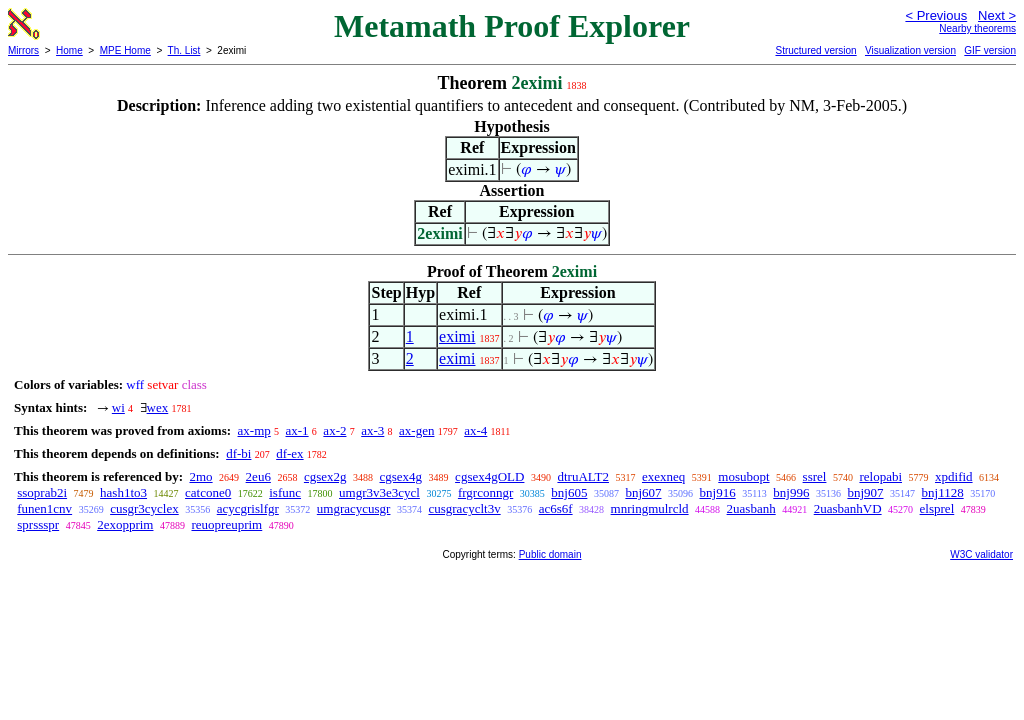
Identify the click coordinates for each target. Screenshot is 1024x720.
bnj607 (643, 492)
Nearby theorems (977, 28)
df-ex (289, 453)
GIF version (990, 50)
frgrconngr (485, 492)
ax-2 (334, 430)
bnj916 (718, 492)
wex (158, 407)
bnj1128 (943, 492)
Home (69, 50)
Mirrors (23, 50)
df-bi (238, 453)
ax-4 (475, 430)
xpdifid (954, 476)
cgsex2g (325, 476)
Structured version (815, 50)
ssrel (815, 476)
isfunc (285, 492)
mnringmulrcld (650, 508)
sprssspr (38, 524)
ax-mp (254, 430)
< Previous (936, 15)
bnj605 (569, 492)
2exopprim (125, 524)
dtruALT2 (583, 476)
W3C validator (981, 554)
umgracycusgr (354, 508)
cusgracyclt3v (464, 508)
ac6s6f (556, 508)
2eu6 (258, 476)
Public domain (550, 554)
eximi (457, 336)
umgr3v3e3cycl (379, 492)
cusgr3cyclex (144, 508)
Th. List (184, 50)
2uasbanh (751, 508)
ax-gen (416, 430)
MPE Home (125, 50)
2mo (200, 476)
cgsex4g (401, 476)
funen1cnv (44, 508)
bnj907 (865, 492)
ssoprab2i (42, 492)
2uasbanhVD (848, 508)
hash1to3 (123, 492)
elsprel (937, 508)
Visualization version (910, 50)
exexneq (663, 476)
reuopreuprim (226, 524)
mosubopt (743, 476)
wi (118, 407)
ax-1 (297, 430)
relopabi (880, 476)
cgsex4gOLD (489, 476)
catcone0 (208, 492)
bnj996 (791, 492)
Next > (997, 15)
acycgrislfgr (248, 508)
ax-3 (372, 430)
